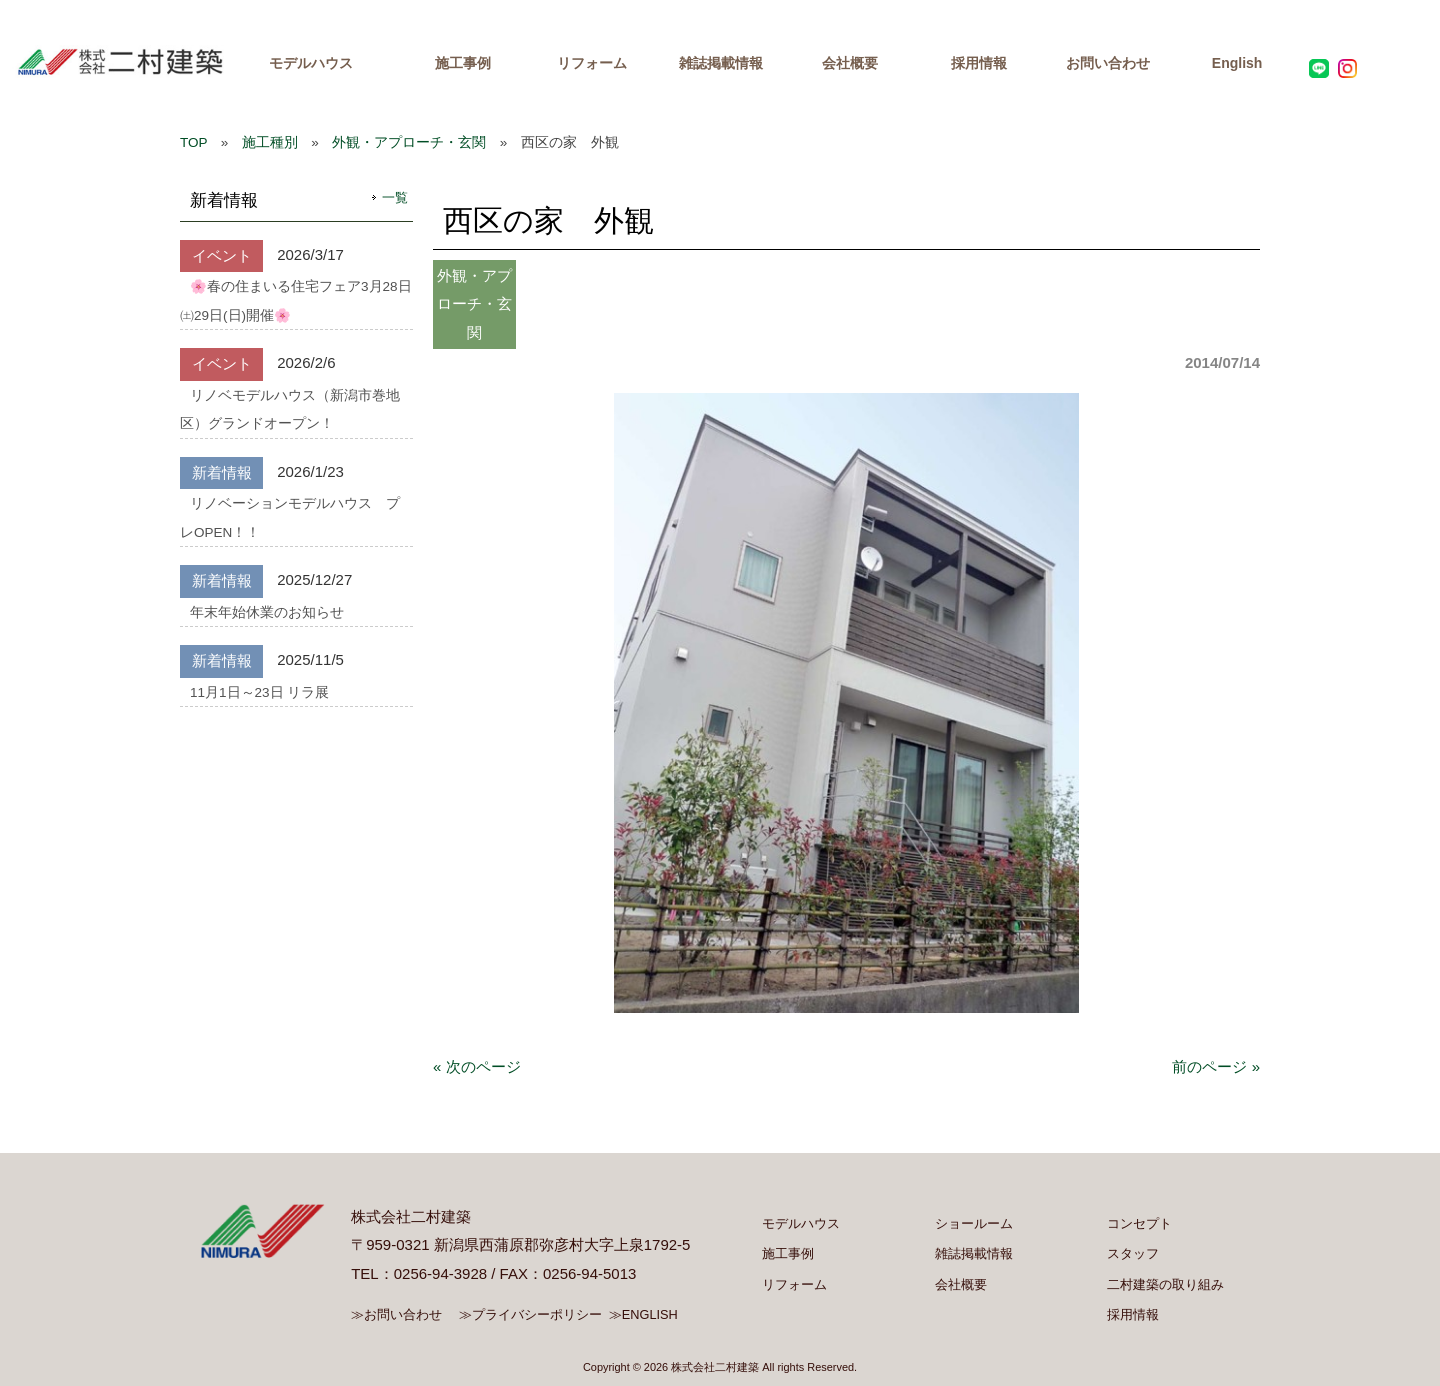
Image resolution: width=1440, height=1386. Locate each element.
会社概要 (850, 63)
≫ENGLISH (643, 1314)
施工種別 (270, 142)
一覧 (395, 197)
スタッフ (1133, 1253)
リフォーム (592, 63)
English (1237, 63)
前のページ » (1216, 1066)
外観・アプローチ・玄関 (409, 142)
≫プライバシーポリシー (530, 1314)
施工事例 (463, 63)
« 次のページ (477, 1066)
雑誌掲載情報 (721, 63)
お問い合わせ (1108, 63)
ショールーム (974, 1223)
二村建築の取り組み (1165, 1284)
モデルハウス (311, 63)
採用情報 (979, 63)
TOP (193, 142)
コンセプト (1139, 1223)
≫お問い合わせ (396, 1314)
